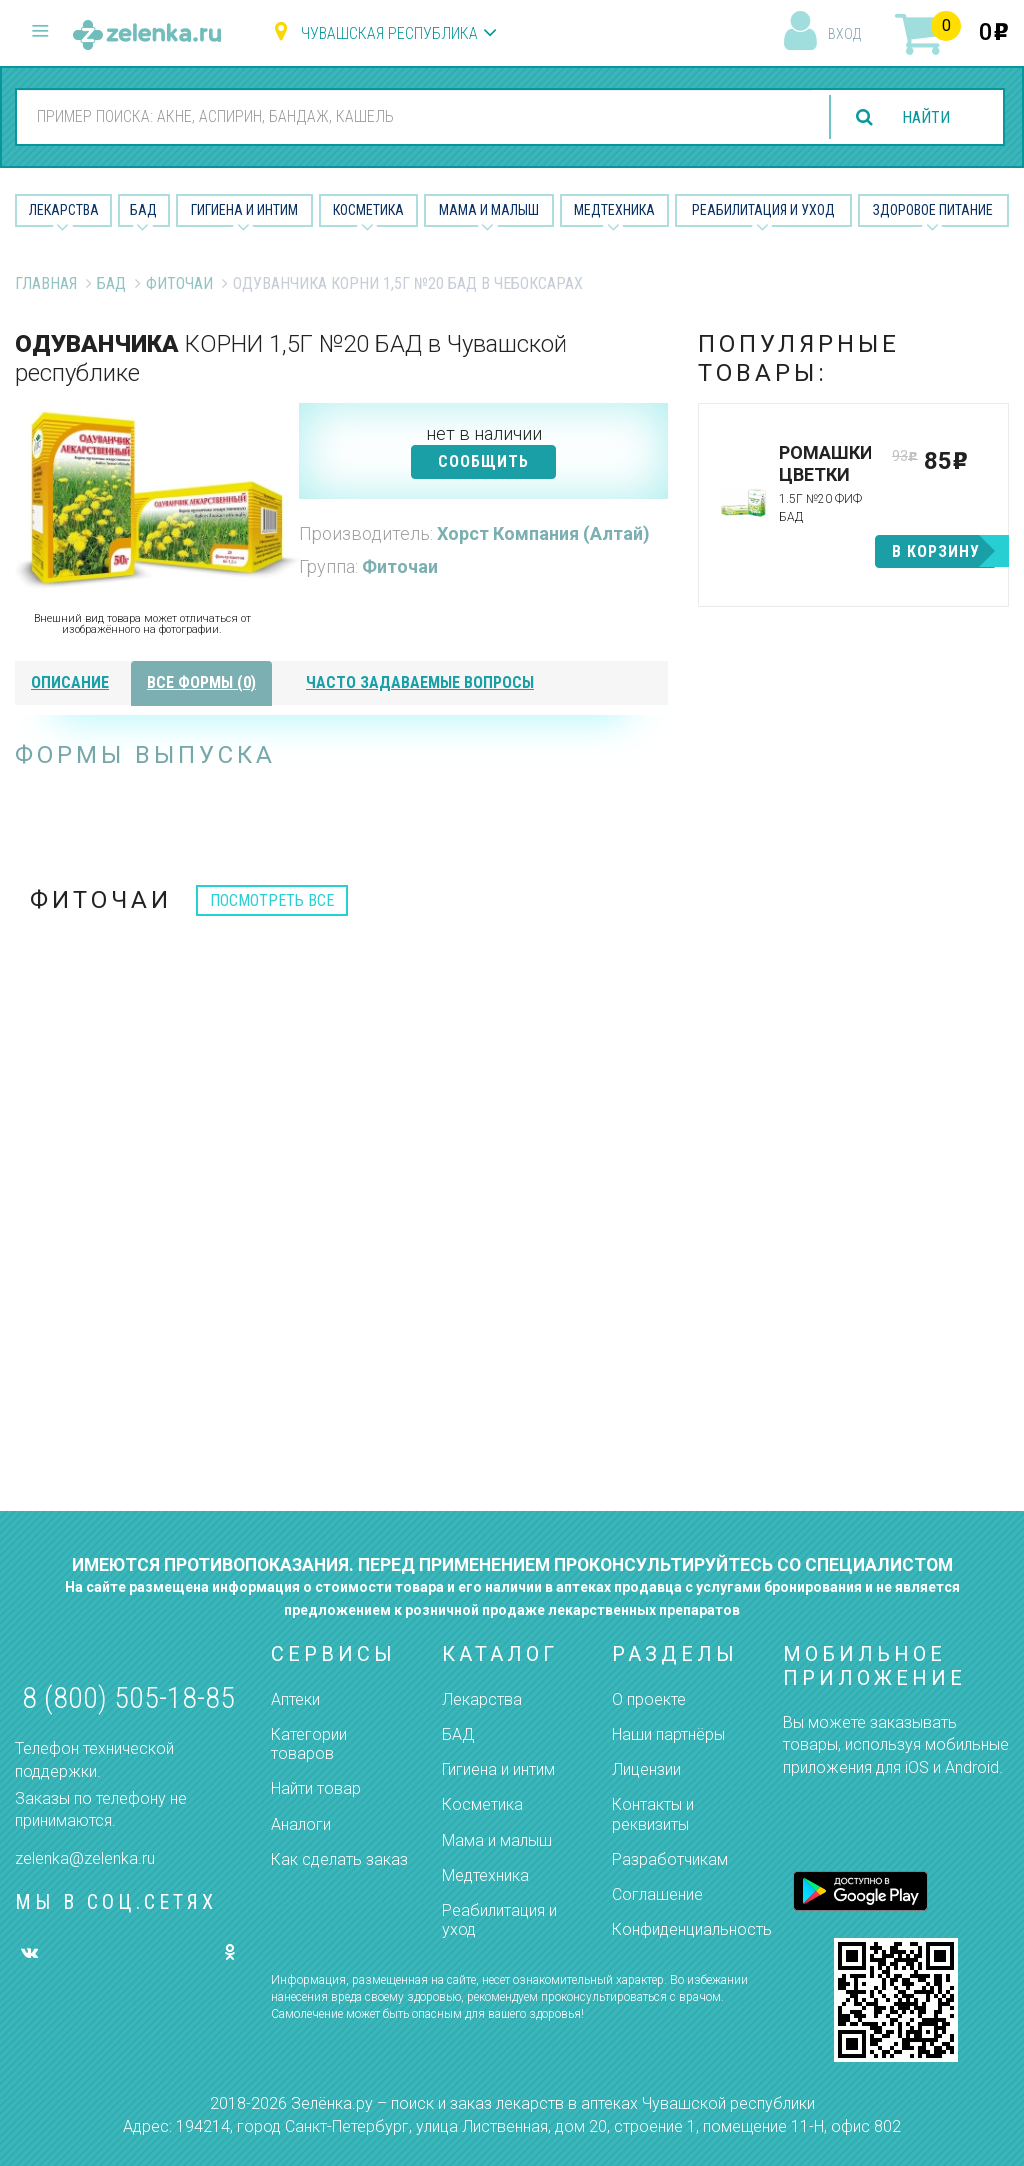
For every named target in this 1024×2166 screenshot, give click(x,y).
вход (844, 34)
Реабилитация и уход (763, 210)
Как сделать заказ (339, 1859)
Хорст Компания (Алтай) (543, 533)
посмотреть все (272, 900)
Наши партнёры (668, 1734)
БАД (143, 210)
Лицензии (646, 1769)
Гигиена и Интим (244, 210)
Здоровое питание (933, 210)
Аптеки (295, 1699)
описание (70, 682)
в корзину (936, 551)
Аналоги (301, 1824)
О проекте (649, 1699)
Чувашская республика (389, 33)
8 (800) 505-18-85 (128, 1697)
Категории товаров (309, 1744)
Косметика (368, 210)
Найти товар (316, 1788)
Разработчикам (670, 1859)
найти (926, 117)
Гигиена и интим (498, 1769)
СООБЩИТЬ (483, 461)
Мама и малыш (489, 210)
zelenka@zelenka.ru (85, 1858)
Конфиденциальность (692, 1929)
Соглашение (657, 1894)
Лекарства (64, 210)
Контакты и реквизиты (653, 1814)
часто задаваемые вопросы (420, 682)
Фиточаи (179, 283)
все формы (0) (201, 682)
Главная (46, 283)
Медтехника (614, 210)
